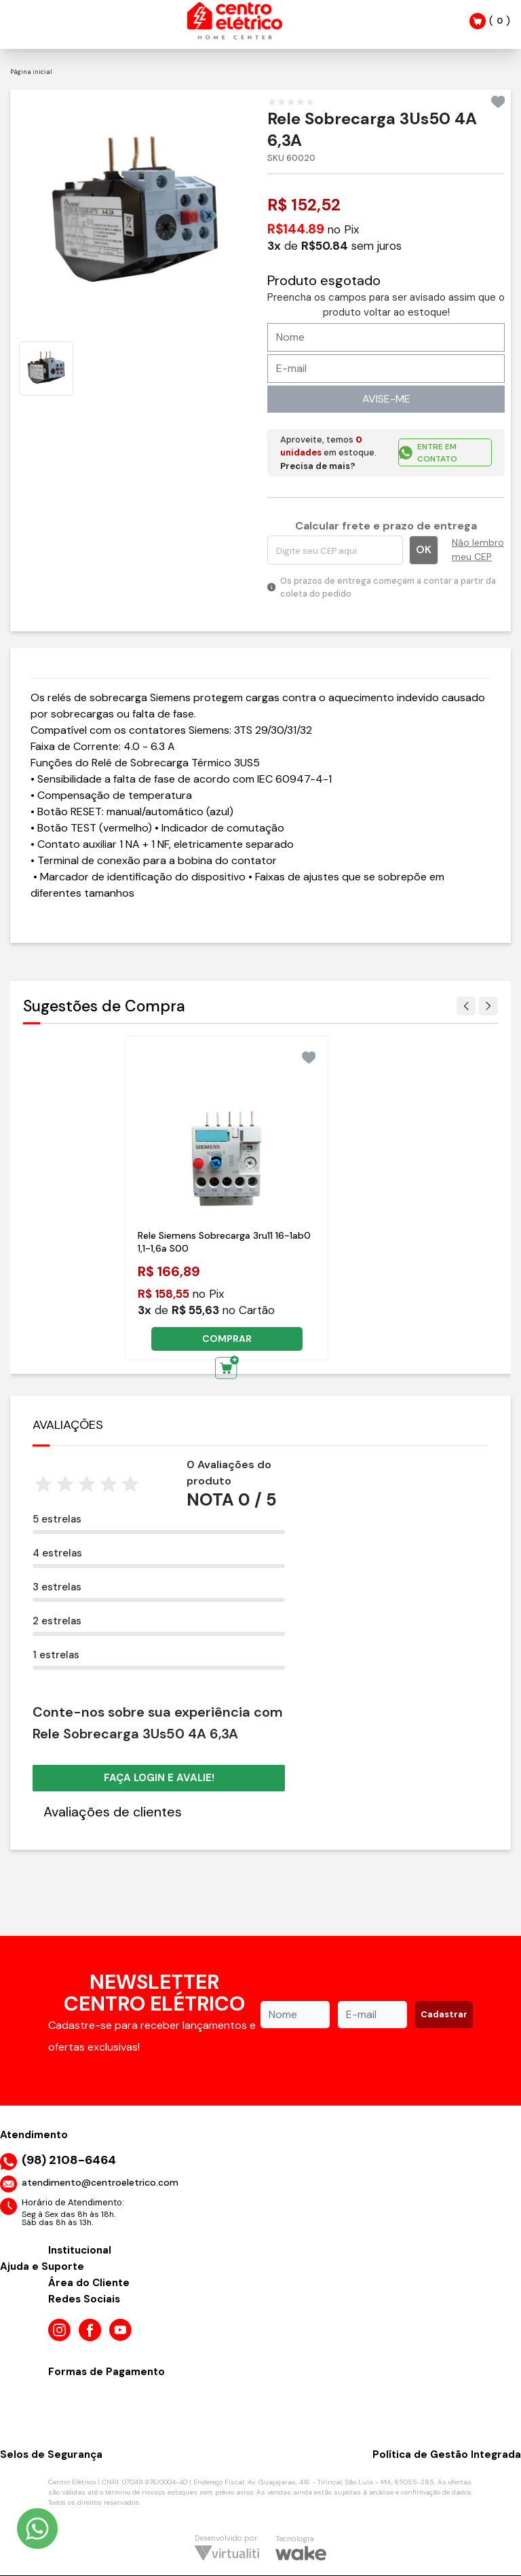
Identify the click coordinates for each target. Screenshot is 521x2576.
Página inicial (31, 72)
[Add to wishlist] (498, 102)
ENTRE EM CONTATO (428, 452)
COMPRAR (227, 1338)
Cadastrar (444, 2014)
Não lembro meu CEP (478, 549)
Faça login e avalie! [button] (159, 1778)
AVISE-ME (386, 399)
